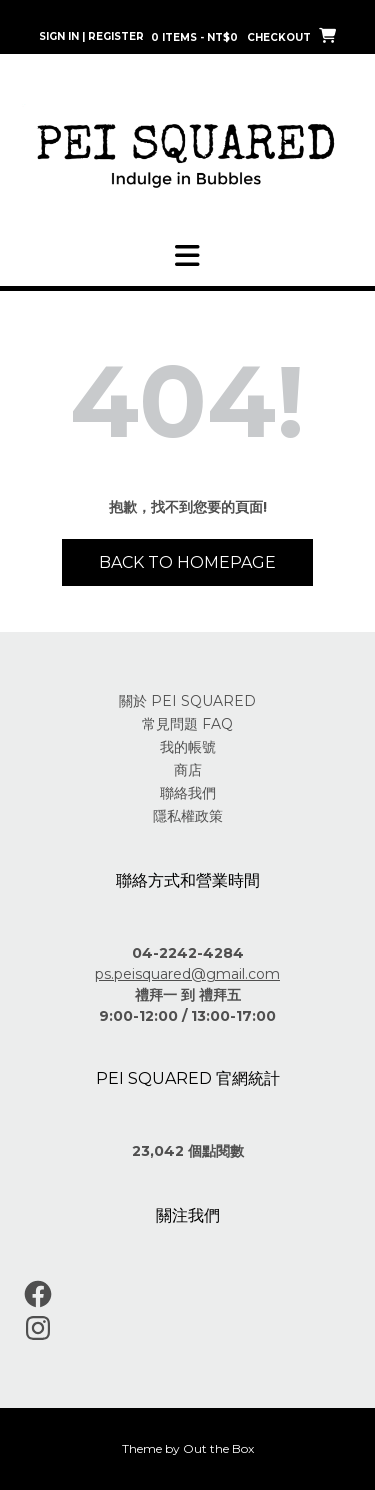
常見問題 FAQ (187, 724)
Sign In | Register (91, 36)
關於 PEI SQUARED (187, 701)
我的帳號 (188, 747)
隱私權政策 (188, 816)
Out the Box (218, 1448)
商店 (188, 770)
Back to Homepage (187, 562)
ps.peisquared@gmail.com (187, 974)
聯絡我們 (188, 793)
